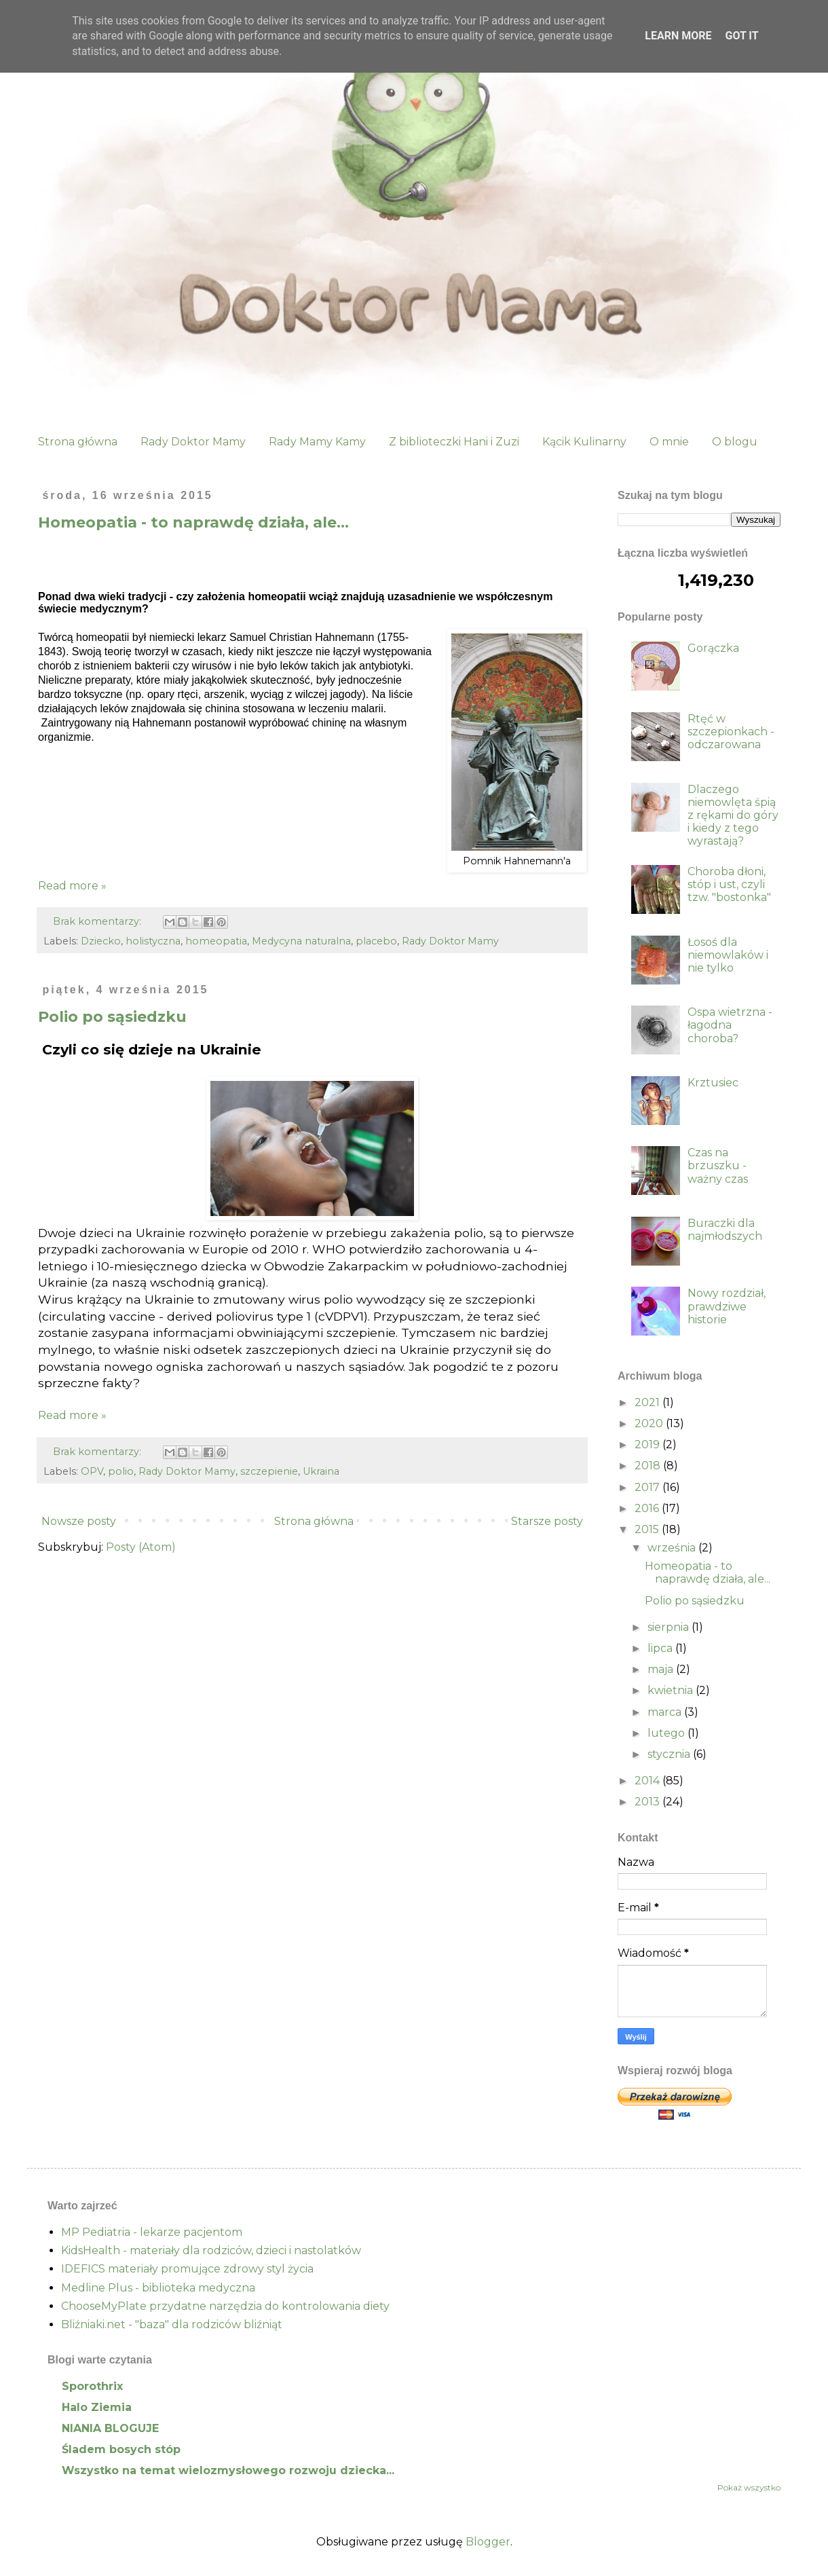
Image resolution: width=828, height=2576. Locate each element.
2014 (648, 1780)
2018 (649, 1465)
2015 (648, 1529)
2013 (648, 1801)
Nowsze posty (78, 1521)
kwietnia (671, 1690)
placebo (376, 941)
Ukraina (321, 1471)
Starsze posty (547, 1521)
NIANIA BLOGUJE (110, 2428)
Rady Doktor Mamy (193, 441)
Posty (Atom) (141, 1547)
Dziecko (101, 941)
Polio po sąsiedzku (112, 1017)
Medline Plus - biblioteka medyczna (158, 2287)
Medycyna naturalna (301, 941)
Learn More (678, 35)
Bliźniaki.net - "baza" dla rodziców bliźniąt (171, 2324)
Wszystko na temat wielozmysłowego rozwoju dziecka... (228, 2470)
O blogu (734, 441)
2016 (648, 1508)
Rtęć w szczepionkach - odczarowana (731, 731)
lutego (667, 1733)
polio (121, 1471)
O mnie (669, 441)
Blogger (488, 2541)
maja (661, 1669)
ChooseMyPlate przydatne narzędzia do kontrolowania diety (225, 2306)
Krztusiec (713, 1082)
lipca (661, 1648)
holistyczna (153, 941)
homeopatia (216, 941)
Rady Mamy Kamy (317, 441)
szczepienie (269, 1471)
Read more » (72, 885)
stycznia (670, 1754)
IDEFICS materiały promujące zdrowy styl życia (187, 2268)
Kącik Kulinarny (584, 441)
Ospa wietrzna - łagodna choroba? (730, 1025)
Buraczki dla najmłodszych (725, 1230)
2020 (650, 1423)
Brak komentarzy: (98, 921)
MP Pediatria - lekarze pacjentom (151, 2232)
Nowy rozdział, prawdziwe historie (727, 1306)
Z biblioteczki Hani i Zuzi (454, 441)
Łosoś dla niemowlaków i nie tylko (728, 955)
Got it (741, 35)
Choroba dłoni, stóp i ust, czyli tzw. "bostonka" (729, 884)
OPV (92, 1471)
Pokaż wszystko (748, 2487)
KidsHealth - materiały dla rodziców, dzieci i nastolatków (211, 2250)
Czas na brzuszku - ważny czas (718, 1165)
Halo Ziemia (97, 2407)
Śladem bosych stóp (121, 2449)
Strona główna (77, 441)
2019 (648, 1444)
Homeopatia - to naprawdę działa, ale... (193, 522)
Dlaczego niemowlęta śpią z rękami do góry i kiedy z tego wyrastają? (733, 815)
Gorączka (713, 648)
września (672, 1547)
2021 (648, 1402)
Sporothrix (92, 2386)
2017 (648, 1487)
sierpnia (669, 1627)
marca (665, 1712)
